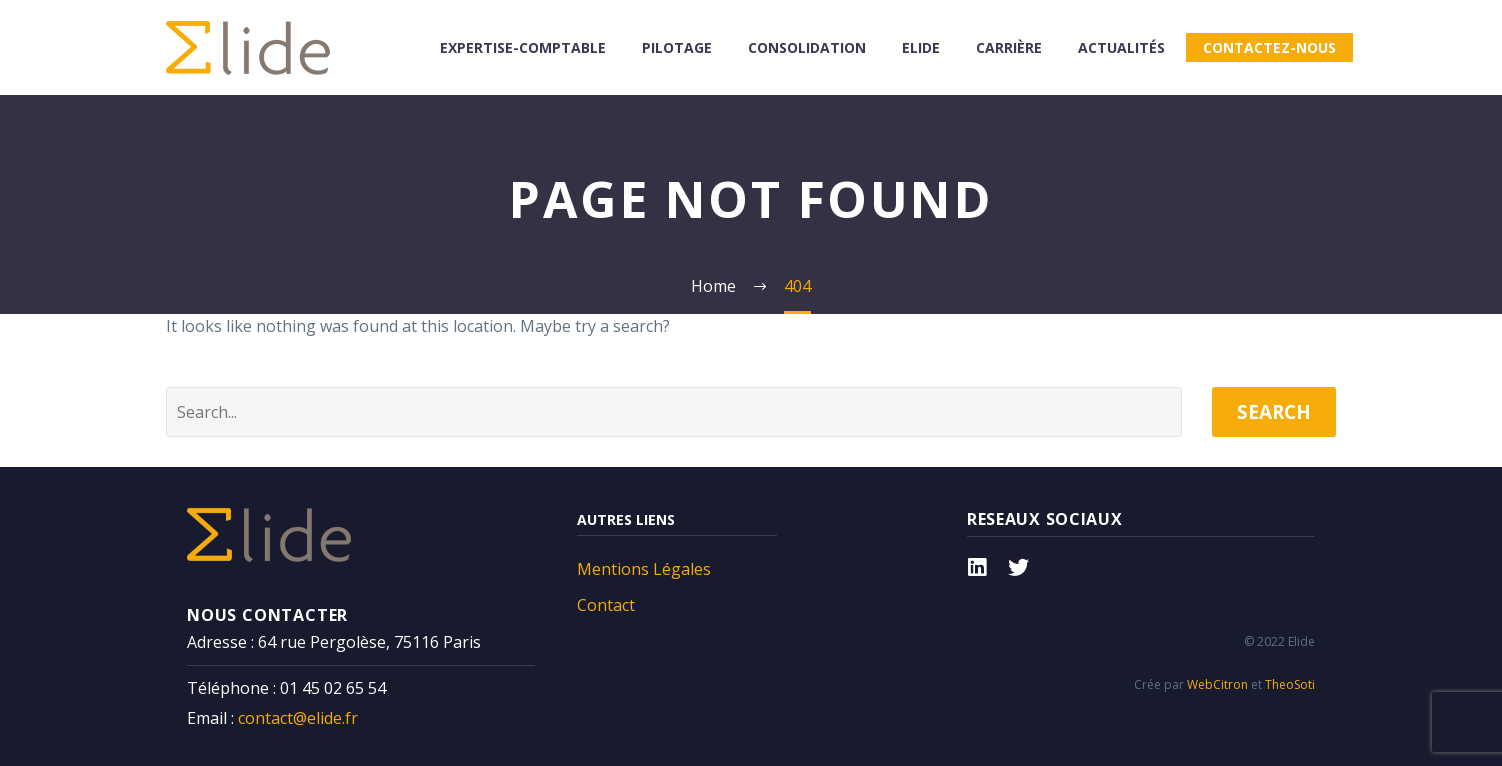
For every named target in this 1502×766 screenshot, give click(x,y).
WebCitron (1217, 684)
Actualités (1121, 47)
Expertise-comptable (523, 47)
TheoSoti (1290, 684)
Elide (921, 47)
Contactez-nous (1269, 47)
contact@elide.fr (298, 718)
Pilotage (677, 47)
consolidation (807, 47)
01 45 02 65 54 (333, 688)
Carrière (1009, 47)
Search (1274, 412)
